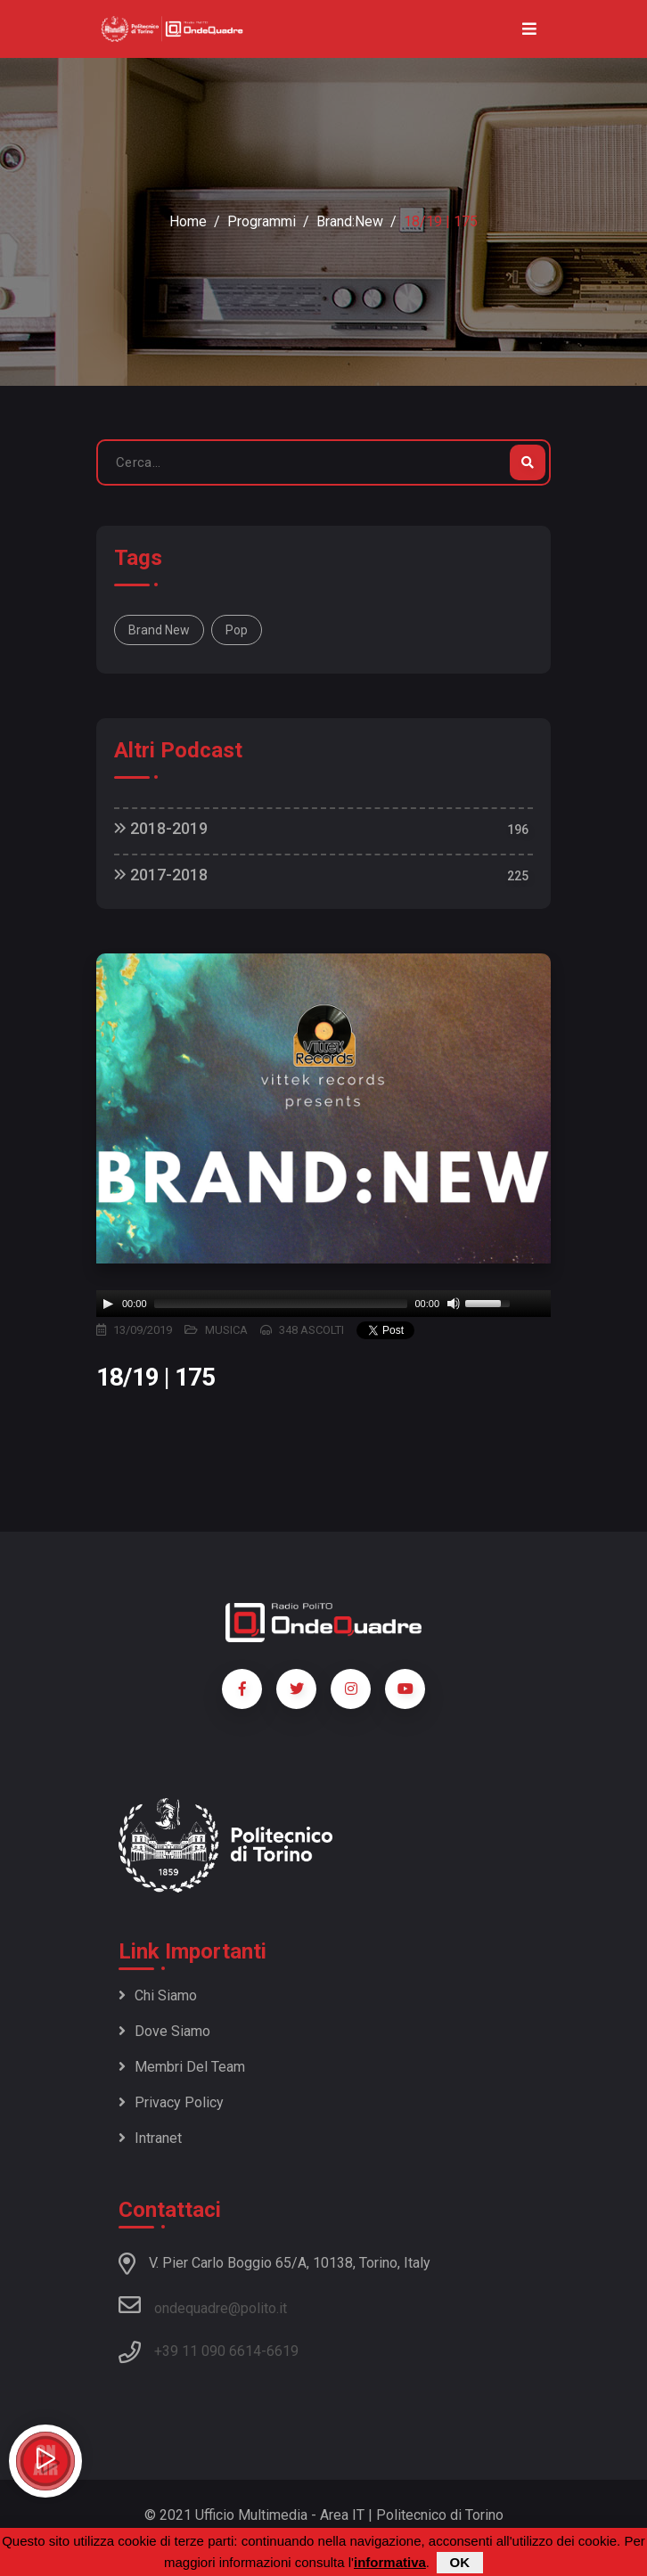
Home (188, 221)
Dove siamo (164, 2031)
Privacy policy (171, 2102)
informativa (390, 2562)
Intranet (150, 2138)
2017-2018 (161, 874)
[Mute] (453, 1303)
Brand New (159, 630)
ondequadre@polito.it (203, 2305)
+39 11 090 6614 (207, 2351)
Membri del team (182, 2066)
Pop (236, 630)
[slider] (281, 1303)
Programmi (261, 221)
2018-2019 (161, 828)
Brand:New (349, 221)
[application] (323, 1303)
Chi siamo (158, 1995)
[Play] (108, 1303)
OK (460, 2562)
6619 (282, 2351)
